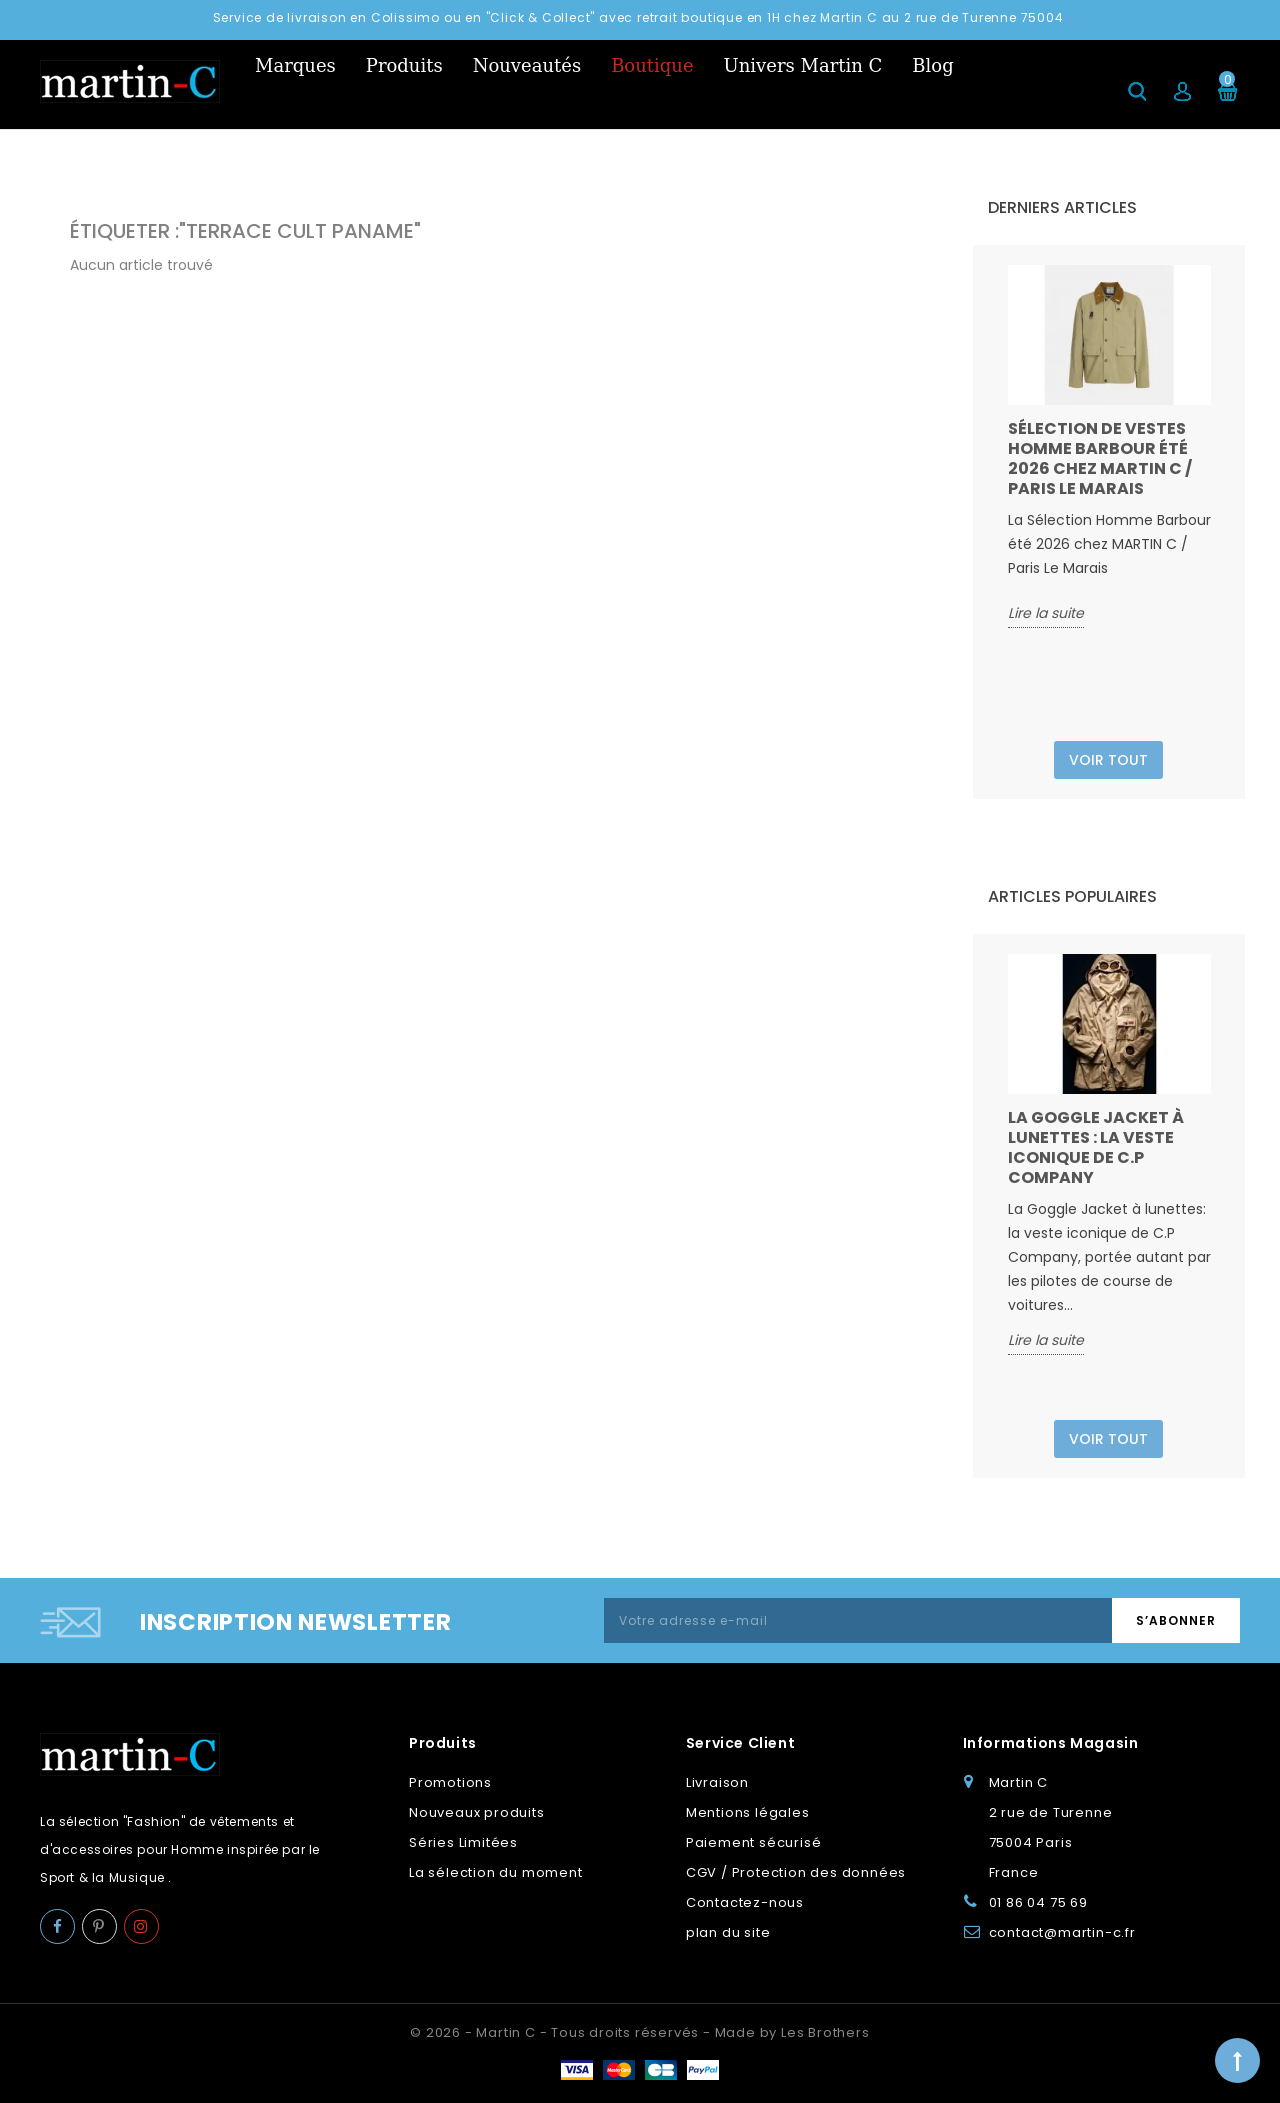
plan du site (728, 1932)
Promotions (450, 1782)
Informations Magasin (1051, 1743)
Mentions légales (748, 1812)
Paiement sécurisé (754, 1842)
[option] (1109, 447)
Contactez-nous (745, 1902)
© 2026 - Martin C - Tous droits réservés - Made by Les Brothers (639, 2032)
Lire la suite (1046, 613)
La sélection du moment (496, 1872)
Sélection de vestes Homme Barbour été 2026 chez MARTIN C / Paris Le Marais (1100, 458)
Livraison (717, 1782)
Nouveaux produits (477, 1812)
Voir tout (1108, 760)
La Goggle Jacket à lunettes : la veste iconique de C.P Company (1096, 1147)
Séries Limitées (463, 1842)
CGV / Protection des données (796, 1872)
